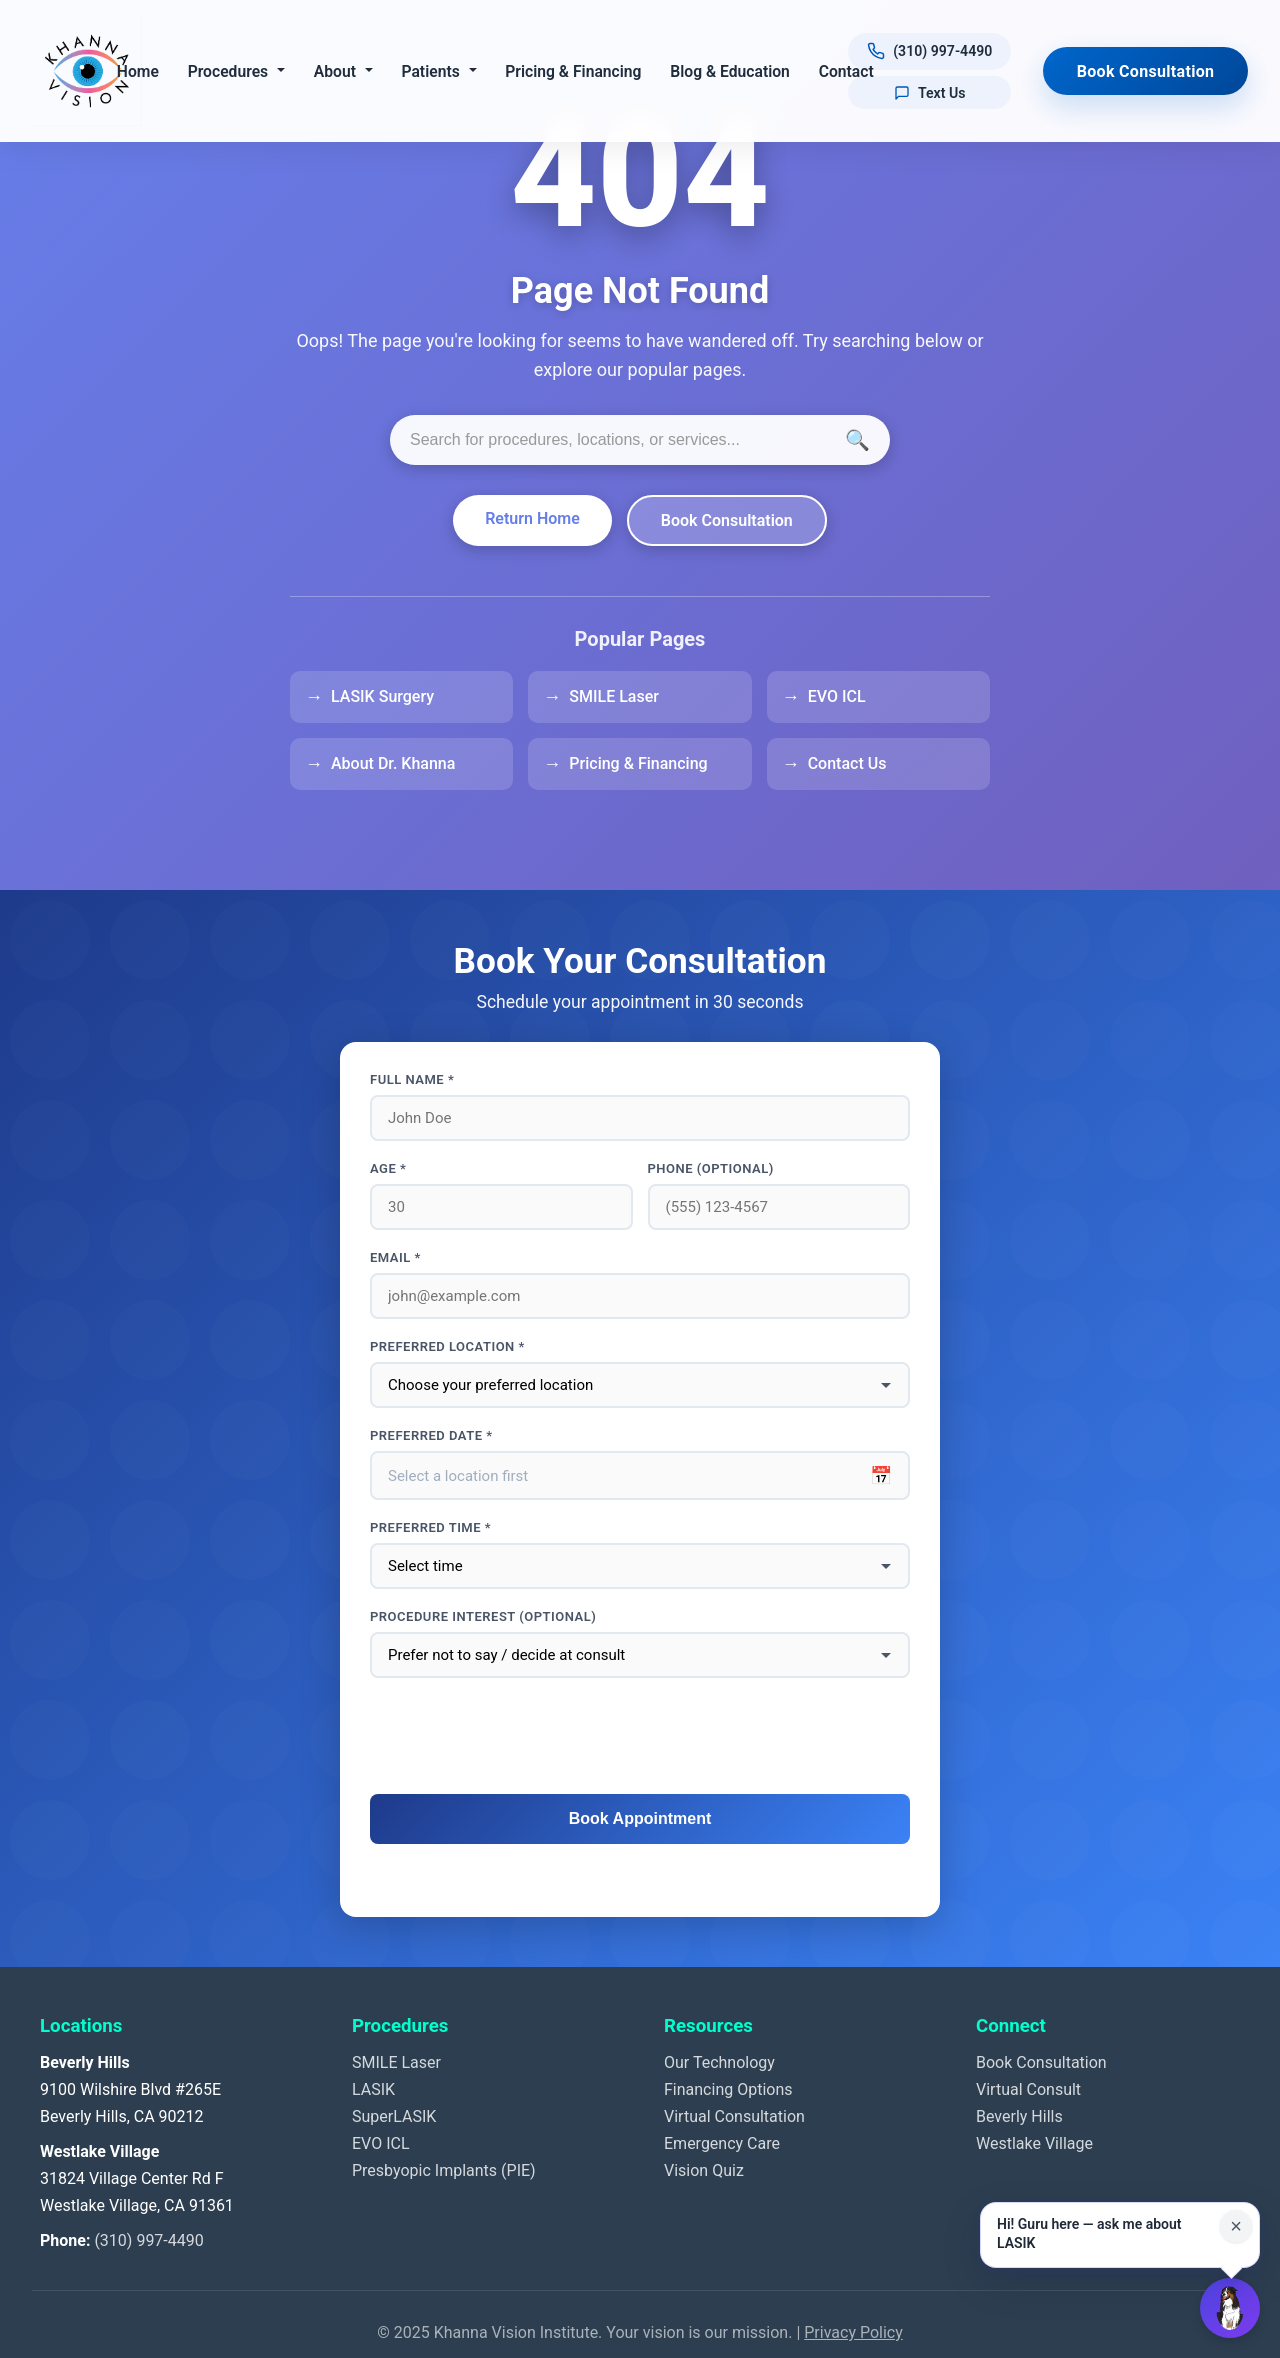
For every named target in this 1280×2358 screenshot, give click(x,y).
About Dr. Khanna (393, 763)
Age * (388, 1168)
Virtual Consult (1028, 2089)
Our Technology (719, 2062)
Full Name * (412, 1079)
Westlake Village (1034, 2143)
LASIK (373, 2089)
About (336, 71)
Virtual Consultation (734, 2116)
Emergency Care (722, 2143)
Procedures (229, 71)
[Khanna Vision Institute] (87, 71)
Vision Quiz (704, 2170)
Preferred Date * (431, 1435)
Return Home (532, 518)
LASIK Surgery (382, 696)
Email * (395, 1257)
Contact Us (847, 763)
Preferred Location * (447, 1346)
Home (139, 71)
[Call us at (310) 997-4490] (931, 51)
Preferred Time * (430, 1527)
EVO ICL (837, 696)
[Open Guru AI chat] (1230, 2308)
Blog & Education (732, 71)
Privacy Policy (853, 2332)
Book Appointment (640, 1818)
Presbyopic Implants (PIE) (444, 2170)
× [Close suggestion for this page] (1236, 2226)
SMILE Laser (614, 696)
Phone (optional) (711, 1168)
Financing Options (728, 2089)
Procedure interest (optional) (483, 1616)
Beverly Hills (1019, 2116)
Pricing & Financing (575, 71)
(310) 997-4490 (148, 2240)
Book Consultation (1146, 71)
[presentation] (640, 1737)
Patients (432, 71)
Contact (847, 71)
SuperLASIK (394, 2116)
